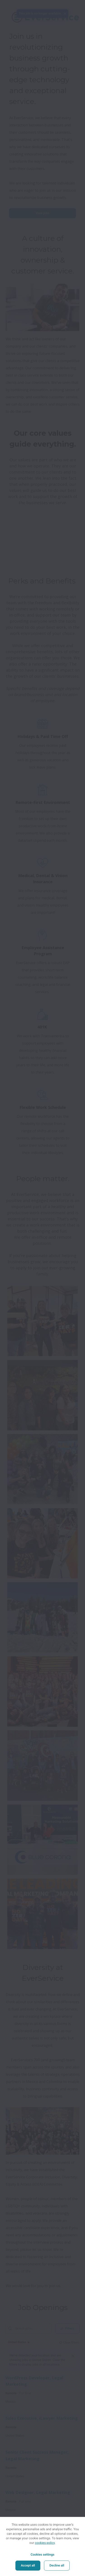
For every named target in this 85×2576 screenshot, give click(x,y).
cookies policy (45, 2543)
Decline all (56, 2565)
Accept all (28, 2565)
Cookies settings (42, 2555)
